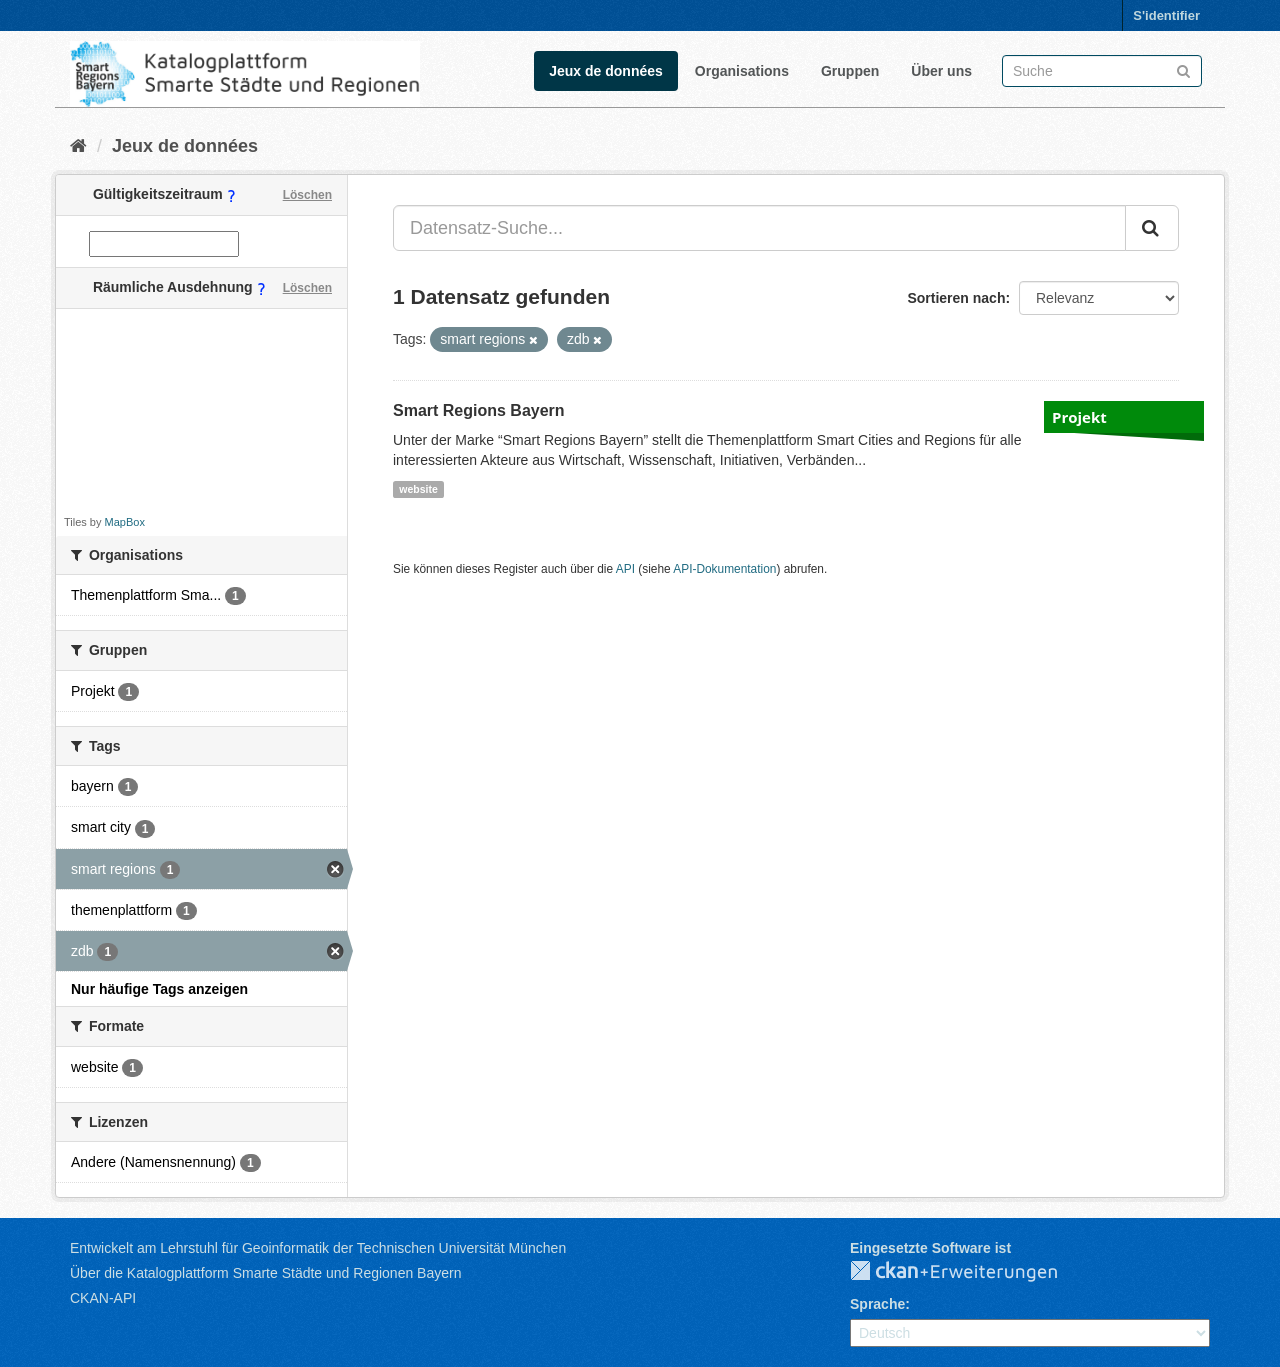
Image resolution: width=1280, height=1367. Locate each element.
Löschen (307, 195)
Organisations (742, 71)
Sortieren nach (956, 298)
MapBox (125, 522)
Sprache (877, 1304)
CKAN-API (103, 1298)
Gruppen (850, 71)
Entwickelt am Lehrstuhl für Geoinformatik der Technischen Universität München (318, 1248)
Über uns (941, 71)
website (418, 489)
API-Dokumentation (724, 569)
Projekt (1079, 417)
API (625, 569)
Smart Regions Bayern (479, 410)
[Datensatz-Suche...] (759, 228)
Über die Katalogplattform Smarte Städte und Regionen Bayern (265, 1273)
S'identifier (1166, 15)
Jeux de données (606, 71)
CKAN (970, 1272)
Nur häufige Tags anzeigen (159, 989)
